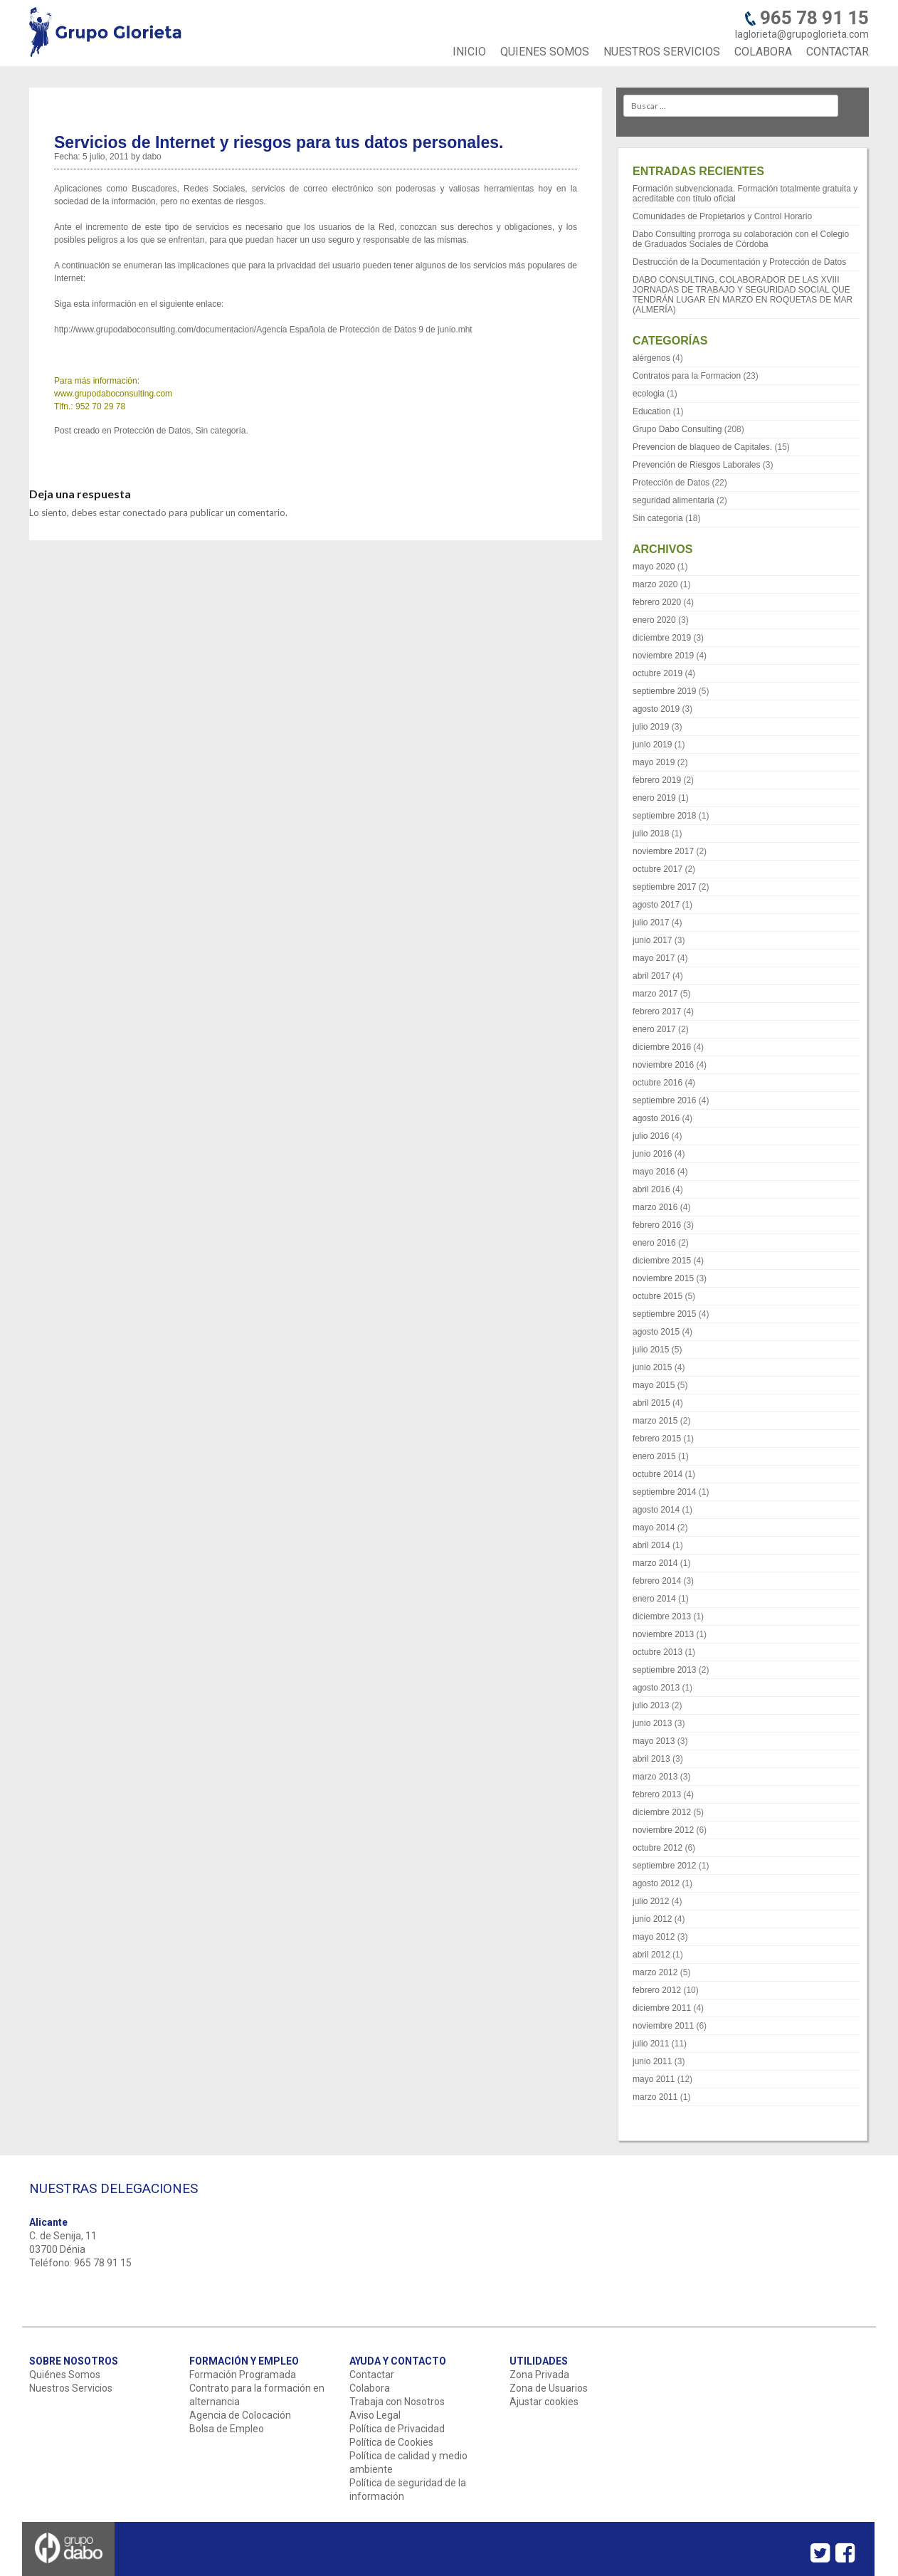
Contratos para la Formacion (687, 376)
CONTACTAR (837, 51)
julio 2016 (651, 1136)
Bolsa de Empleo (226, 2428)
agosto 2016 (656, 1118)
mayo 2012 (654, 1937)
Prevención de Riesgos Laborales (696, 465)
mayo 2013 (654, 1741)
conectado (144, 512)
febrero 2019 (657, 780)
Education (651, 411)
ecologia (649, 394)
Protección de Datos (152, 431)
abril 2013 (651, 1759)
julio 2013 (651, 1705)
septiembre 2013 (664, 1670)
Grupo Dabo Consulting (677, 429)
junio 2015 (652, 1367)
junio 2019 (652, 745)
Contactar (371, 2374)
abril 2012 (651, 1955)
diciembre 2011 (662, 2008)
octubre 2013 (657, 1652)
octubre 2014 (657, 1474)
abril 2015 (651, 1403)
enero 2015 (654, 1456)
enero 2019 (654, 798)
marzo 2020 (655, 584)
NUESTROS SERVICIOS (661, 51)
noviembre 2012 (663, 1830)
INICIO (469, 51)
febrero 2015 (657, 1439)
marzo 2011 (655, 2097)
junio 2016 (652, 1154)
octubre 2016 (657, 1083)
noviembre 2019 (663, 656)
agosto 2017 (656, 905)
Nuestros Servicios (70, 2388)
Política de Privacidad (397, 2428)
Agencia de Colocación (240, 2415)
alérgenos (651, 358)
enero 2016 (654, 1243)
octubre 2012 (657, 1848)
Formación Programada (242, 2374)
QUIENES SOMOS (544, 51)
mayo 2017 (654, 958)
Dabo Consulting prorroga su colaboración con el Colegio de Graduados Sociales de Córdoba (741, 239)
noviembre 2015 (663, 1278)
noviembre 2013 (663, 1634)
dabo (152, 157)
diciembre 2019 (662, 638)
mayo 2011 (654, 2079)
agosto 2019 (656, 709)
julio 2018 (651, 833)
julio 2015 (651, 1350)
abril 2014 (651, 1545)
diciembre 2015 (662, 1261)
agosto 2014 (656, 1510)
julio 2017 (651, 922)
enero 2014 (654, 1599)
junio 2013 (652, 1723)
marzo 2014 (655, 1563)
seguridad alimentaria (673, 500)
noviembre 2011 (663, 2026)
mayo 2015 (654, 1385)
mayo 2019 (654, 762)
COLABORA (763, 51)
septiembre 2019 (664, 691)
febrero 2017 (657, 1011)
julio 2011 (651, 2044)
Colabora (369, 2388)
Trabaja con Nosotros (397, 2401)
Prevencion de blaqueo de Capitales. (702, 447)
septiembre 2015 (664, 1314)
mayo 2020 (654, 567)
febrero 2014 (657, 1581)
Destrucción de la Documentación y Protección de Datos (739, 262)
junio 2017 (652, 940)
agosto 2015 (656, 1332)
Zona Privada (539, 2374)
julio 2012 (651, 1901)
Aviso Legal (375, 2415)
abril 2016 (651, 1189)
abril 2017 (651, 976)
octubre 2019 (657, 673)
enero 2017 (654, 1029)
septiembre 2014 (664, 1492)
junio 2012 (652, 1919)
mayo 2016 (654, 1172)
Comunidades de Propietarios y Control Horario (722, 216)
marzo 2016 (655, 1207)
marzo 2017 (655, 994)
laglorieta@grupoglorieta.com (802, 34)
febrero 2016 (657, 1225)
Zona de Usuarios (548, 2388)
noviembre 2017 (663, 851)
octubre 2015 (657, 1296)
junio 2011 (652, 2061)
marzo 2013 (655, 1777)
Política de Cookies (391, 2442)
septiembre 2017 (664, 887)
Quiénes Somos (64, 2374)
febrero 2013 (657, 1794)
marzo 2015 (655, 1421)
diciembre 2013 (662, 1616)
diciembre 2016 (662, 1047)
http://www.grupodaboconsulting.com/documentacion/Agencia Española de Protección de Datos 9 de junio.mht (263, 330)
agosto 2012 (656, 1883)
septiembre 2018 (664, 816)
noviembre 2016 (663, 1065)
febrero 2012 (657, 1990)
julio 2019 (651, 727)
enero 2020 (654, 620)
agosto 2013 (656, 1688)
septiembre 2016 (664, 1100)
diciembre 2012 (662, 1812)
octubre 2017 (657, 869)
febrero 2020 (657, 602)
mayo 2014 (654, 1528)
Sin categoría (221, 431)
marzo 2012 (655, 1972)
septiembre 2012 (664, 1866)
